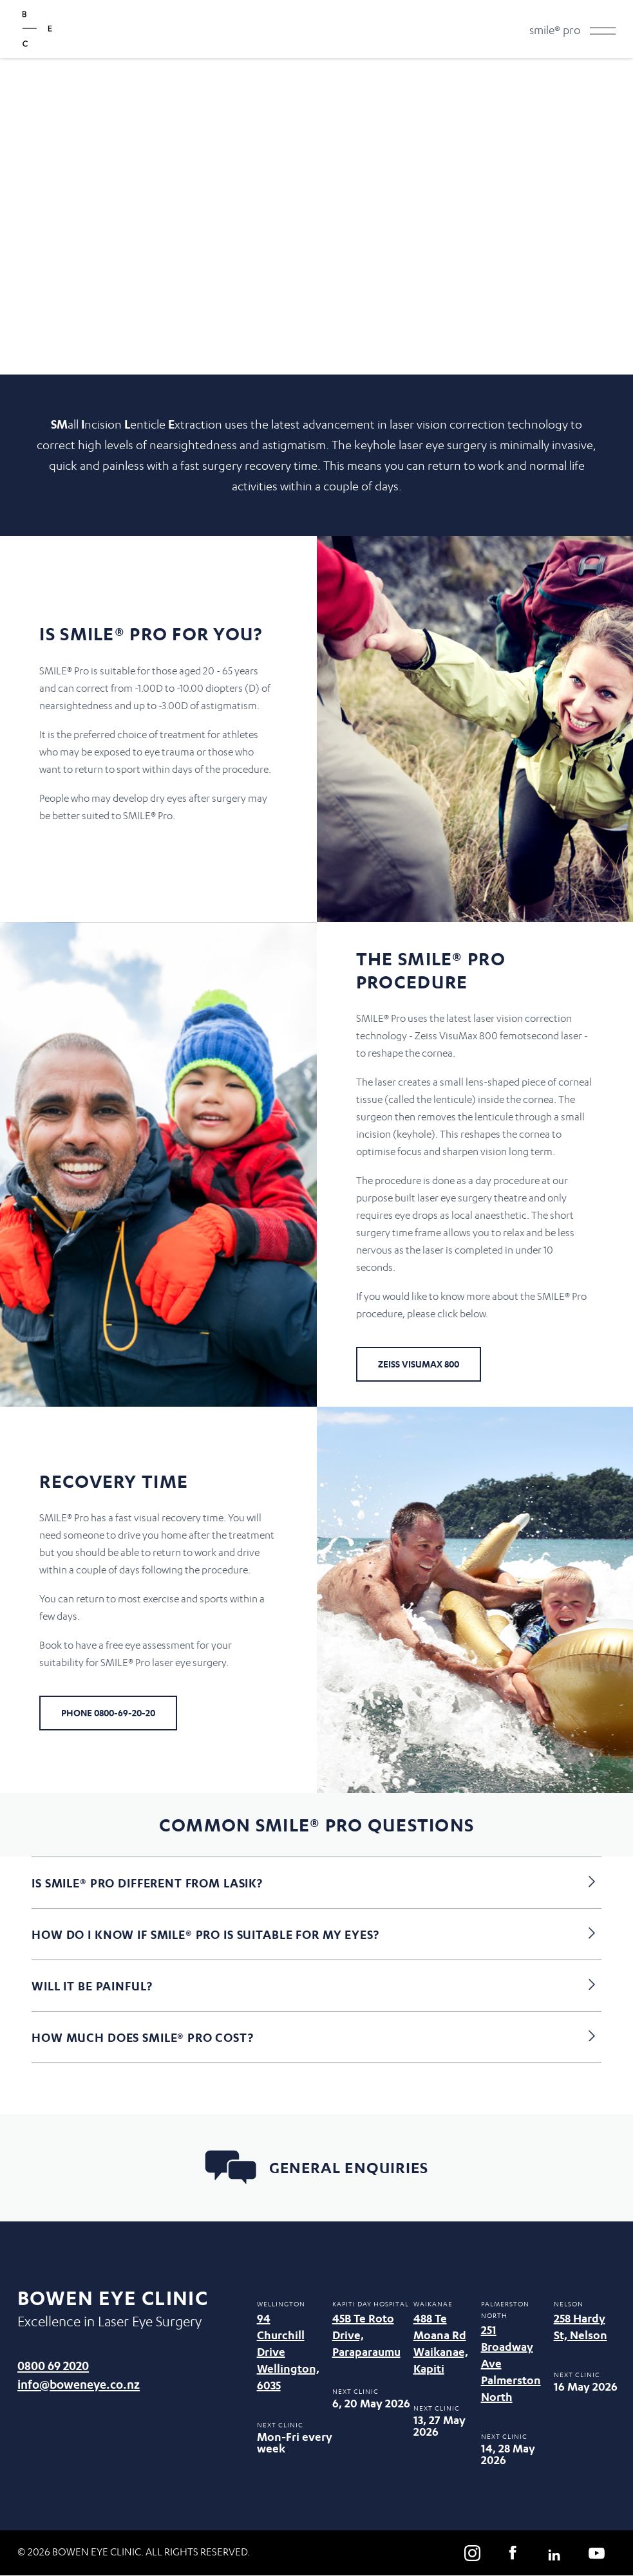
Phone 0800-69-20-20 (108, 1712)
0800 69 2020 (53, 2365)
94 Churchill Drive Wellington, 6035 (288, 2352)
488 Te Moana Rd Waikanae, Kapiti (440, 2343)
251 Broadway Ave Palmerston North (511, 2363)
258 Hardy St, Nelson (580, 2327)
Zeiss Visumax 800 (418, 1363)
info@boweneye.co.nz (78, 2384)
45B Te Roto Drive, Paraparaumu (366, 2335)
